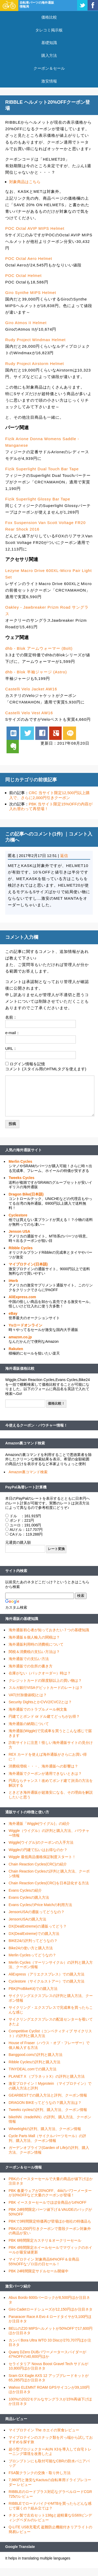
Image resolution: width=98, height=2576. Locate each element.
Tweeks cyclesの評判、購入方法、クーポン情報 (48, 2110)
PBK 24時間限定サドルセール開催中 (38, 2271)
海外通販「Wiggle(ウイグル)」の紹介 (39, 1823)
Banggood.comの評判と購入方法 (35, 2055)
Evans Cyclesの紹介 (25, 1890)
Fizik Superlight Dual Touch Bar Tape (42, 469)
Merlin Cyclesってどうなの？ (32, 1955)
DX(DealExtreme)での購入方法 (34, 1933)
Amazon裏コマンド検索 (25, 1443)
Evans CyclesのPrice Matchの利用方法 (40, 1905)
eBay (13, 1313)
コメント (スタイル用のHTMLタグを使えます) (45, 1069)
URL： (11, 1048)
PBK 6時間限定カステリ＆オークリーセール (45, 2240)
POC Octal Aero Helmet (28, 258)
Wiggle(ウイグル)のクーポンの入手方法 (41, 1842)
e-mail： (12, 1032)
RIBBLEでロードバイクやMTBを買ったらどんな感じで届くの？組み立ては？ (50, 2505)
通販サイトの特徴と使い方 (27, 1812)
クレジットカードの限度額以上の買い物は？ (45, 1680)
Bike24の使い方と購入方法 (31, 1948)
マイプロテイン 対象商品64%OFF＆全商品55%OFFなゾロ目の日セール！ (44, 2261)
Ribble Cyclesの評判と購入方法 (34, 2062)
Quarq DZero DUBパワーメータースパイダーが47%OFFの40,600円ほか (47, 2354)
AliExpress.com (22, 1297)
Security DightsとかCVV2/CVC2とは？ (40, 1702)
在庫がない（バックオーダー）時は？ (40, 1673)
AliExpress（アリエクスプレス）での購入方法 (46, 1974)
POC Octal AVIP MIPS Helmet (34, 228)
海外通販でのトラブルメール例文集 (38, 1709)
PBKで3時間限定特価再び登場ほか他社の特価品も (50, 2221)
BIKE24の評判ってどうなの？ (33, 1941)
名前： (11, 1017)
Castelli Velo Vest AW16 (29, 713)
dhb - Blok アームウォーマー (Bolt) (39, 648)
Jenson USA (19, 1231)
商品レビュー (16, 2419)
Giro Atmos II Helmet (26, 322)
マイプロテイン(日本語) (28, 1264)
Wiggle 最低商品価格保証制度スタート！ (42, 1857)
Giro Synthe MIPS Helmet (30, 292)
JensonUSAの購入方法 (27, 1919)
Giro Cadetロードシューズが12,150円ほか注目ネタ (51, 2309)
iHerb (13, 1281)
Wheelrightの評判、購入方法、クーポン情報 (45, 2129)
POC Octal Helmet (23, 275)
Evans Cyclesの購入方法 (29, 1897)
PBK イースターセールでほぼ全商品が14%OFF (48, 2202)
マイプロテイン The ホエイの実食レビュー (44, 2430)
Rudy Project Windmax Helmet (35, 339)
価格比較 (49, 17)
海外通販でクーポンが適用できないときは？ (45, 1773)
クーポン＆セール (49, 68)
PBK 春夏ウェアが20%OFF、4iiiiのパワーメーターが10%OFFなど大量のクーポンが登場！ (50, 2192)
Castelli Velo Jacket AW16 (31, 689)
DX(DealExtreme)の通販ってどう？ (38, 1926)
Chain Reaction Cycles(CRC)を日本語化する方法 (49, 1883)
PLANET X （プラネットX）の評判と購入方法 (47, 2076)
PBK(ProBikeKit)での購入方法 (33, 1988)
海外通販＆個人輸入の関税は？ (34, 1637)
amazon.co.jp (20, 1337)
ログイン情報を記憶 (27, 1064)
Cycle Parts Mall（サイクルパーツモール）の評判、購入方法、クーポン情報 (47, 2138)
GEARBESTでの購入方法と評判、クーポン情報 (48, 2095)
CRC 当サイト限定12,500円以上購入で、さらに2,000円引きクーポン (49, 795)
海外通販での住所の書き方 (31, 1666)
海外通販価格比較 (19, 1368)
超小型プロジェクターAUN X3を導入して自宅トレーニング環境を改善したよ (50, 2451)
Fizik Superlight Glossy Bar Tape (37, 499)
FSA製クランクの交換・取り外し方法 (40, 2473)
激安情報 (49, 81)
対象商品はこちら (25, 181)
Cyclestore (18, 1215)
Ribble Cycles (21, 1248)
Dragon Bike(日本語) (26, 1194)
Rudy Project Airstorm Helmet (34, 363)
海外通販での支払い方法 (29, 1659)
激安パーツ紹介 (18, 2286)
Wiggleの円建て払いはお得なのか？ (38, 1850)
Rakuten (16, 1349)
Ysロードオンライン (25, 1325)
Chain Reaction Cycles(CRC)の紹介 (38, 1864)
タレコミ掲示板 (49, 30)
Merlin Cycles (20, 1161)
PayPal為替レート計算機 (26, 1487)
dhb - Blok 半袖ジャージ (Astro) (36, 672)
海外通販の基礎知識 (21, 1619)
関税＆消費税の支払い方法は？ (34, 1652)
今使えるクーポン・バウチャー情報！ (36, 1425)
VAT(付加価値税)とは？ (28, 1695)
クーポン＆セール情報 (23, 2167)
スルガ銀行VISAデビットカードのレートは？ (46, 1687)
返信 (64, 855)
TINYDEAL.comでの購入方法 (32, 2069)
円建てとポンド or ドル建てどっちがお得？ (44, 1716)
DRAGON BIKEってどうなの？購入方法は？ (45, 2102)
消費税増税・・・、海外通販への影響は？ (43, 1766)
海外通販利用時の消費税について (36, 1644)
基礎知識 (49, 42)
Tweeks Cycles (21, 1178)
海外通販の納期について (29, 1724)
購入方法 (49, 55)
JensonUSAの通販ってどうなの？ (37, 1912)
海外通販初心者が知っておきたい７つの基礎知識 (49, 1630)
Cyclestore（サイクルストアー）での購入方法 (46, 1981)
